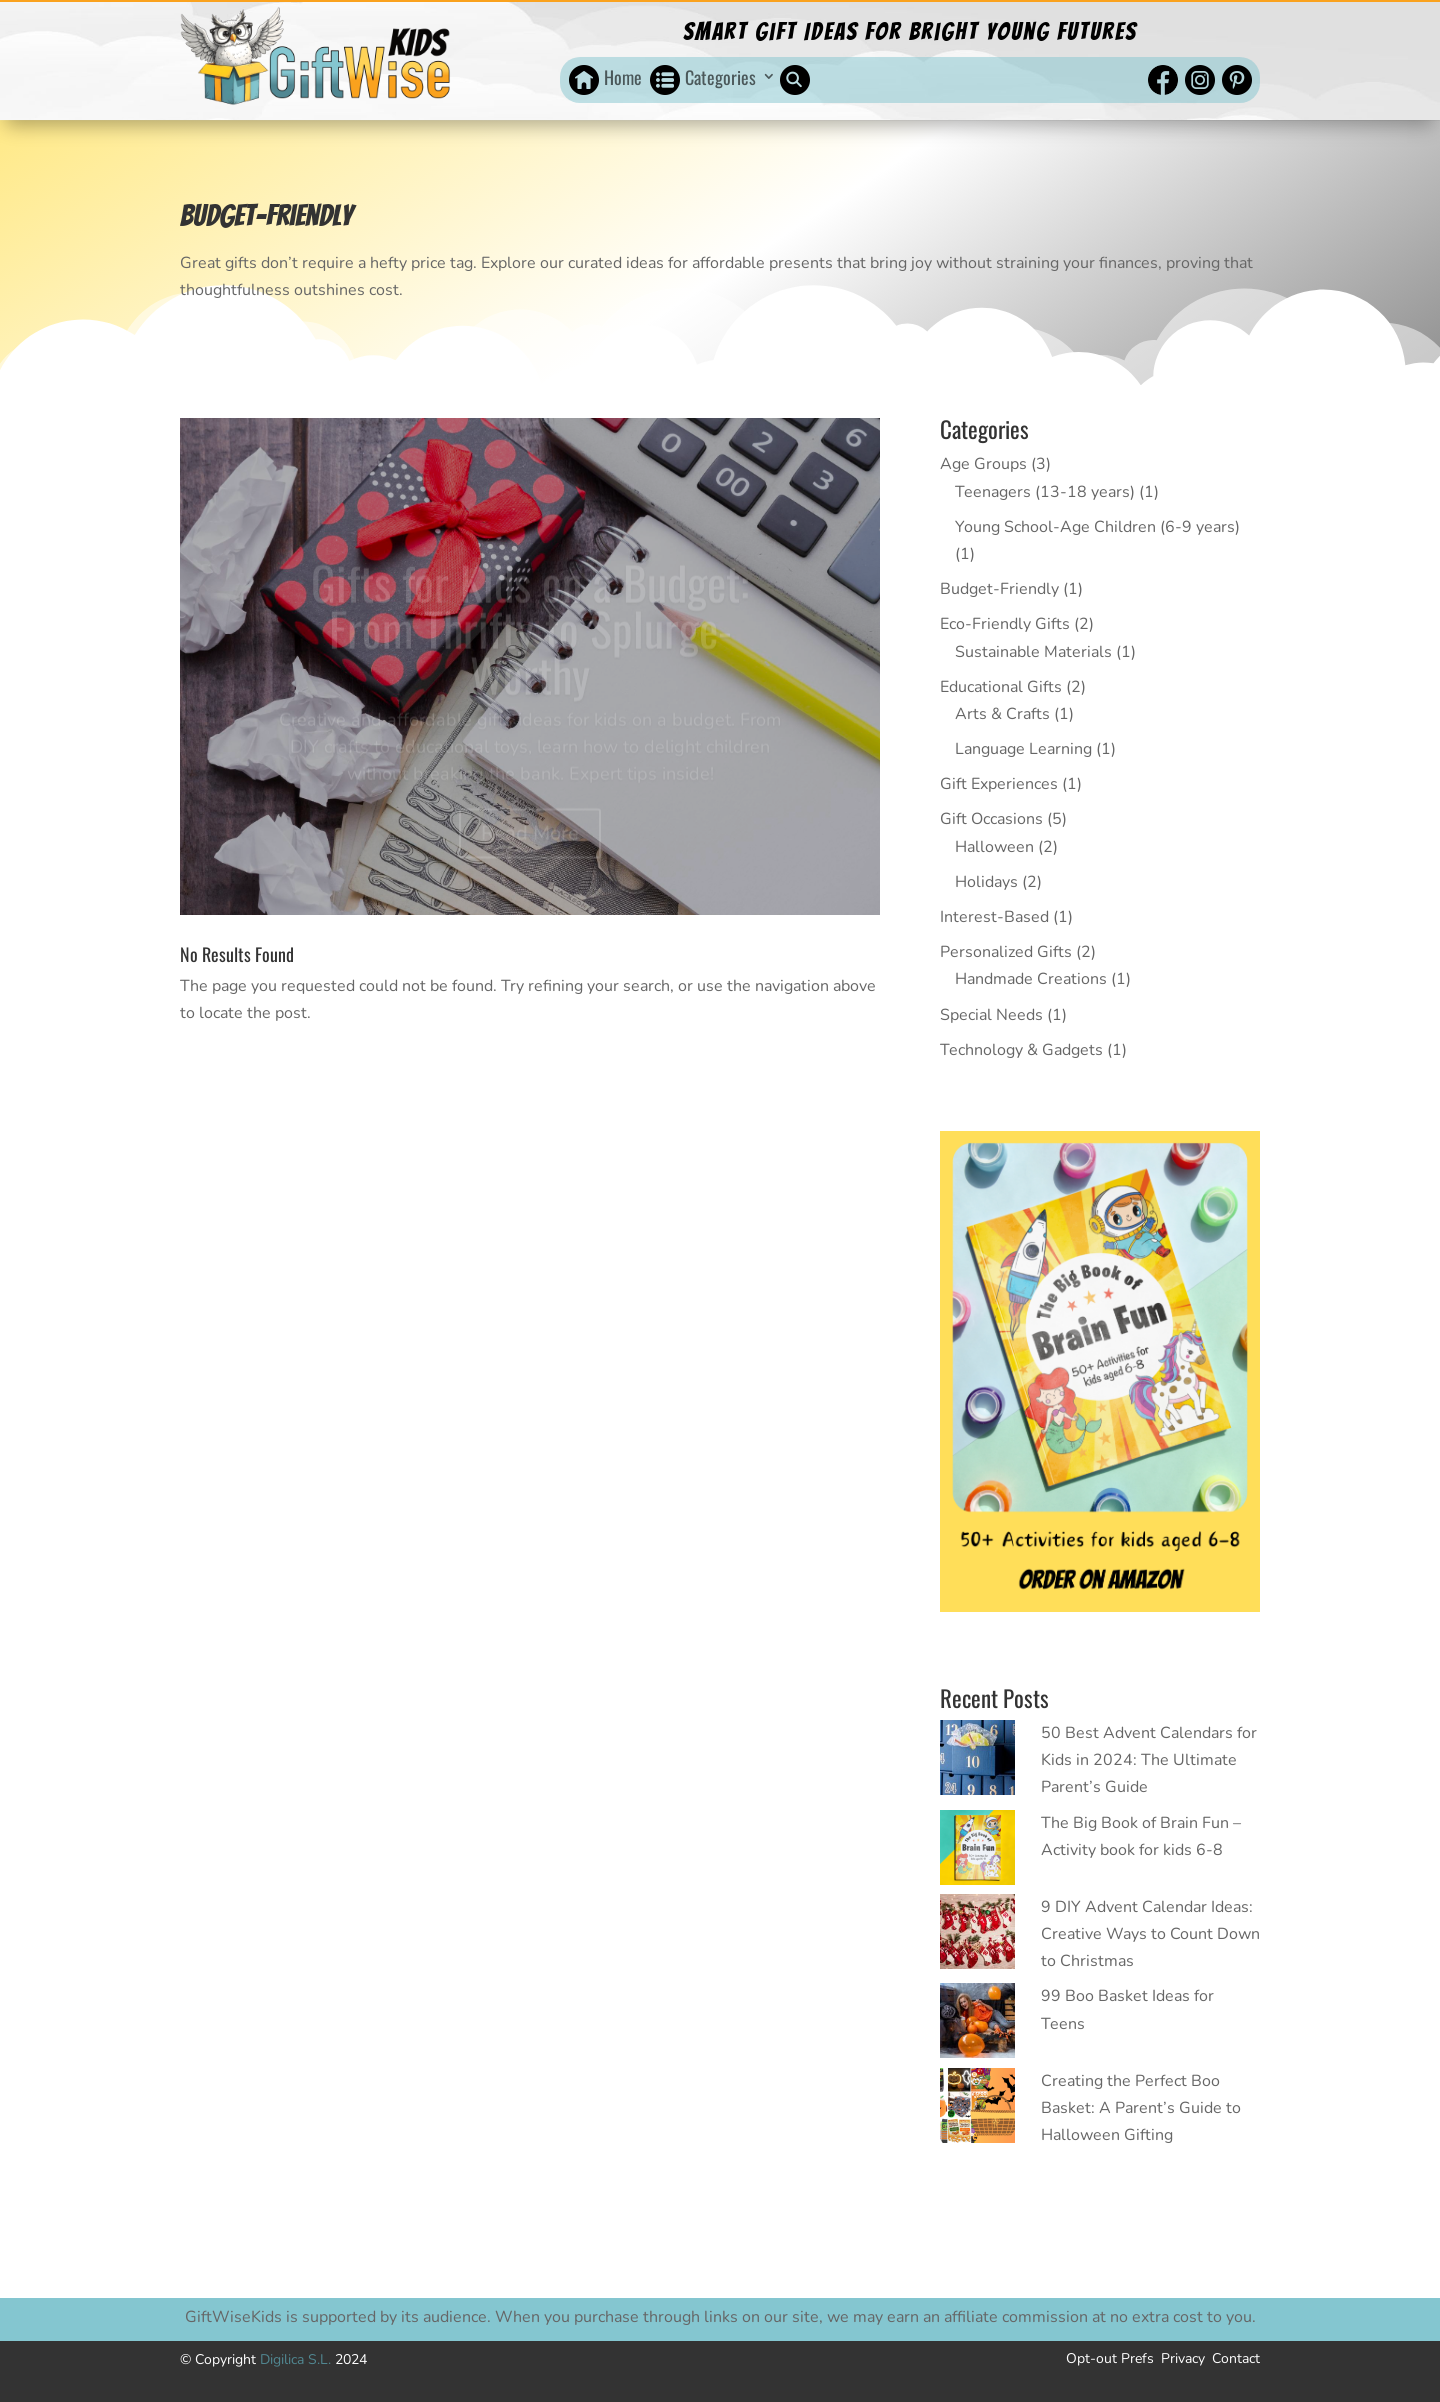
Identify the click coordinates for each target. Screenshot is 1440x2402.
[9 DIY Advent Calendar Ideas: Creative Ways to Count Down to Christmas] (977, 1936)
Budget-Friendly (999, 589)
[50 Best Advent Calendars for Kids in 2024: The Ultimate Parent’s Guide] (977, 1762)
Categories (720, 77)
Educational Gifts (1001, 687)
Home (623, 77)
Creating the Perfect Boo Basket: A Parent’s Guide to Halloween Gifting (1141, 2108)
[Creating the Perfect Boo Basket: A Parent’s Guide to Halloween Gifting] (977, 2110)
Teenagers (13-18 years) (1045, 492)
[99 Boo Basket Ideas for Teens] (977, 2025)
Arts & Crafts (1002, 714)
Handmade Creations (1031, 979)
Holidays (986, 882)
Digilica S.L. (297, 2359)
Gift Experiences (999, 784)
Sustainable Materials (1033, 652)
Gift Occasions (991, 819)
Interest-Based (994, 917)
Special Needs (991, 1015)
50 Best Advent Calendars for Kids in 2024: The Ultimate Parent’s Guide (1149, 1760)
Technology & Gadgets (1021, 1050)
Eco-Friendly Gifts (1005, 624)
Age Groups (983, 464)
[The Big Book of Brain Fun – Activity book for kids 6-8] (977, 1852)
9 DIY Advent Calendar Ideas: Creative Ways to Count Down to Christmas (1150, 1934)
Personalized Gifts (1006, 952)
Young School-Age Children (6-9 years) (1097, 527)
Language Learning (1023, 749)
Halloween (994, 847)
